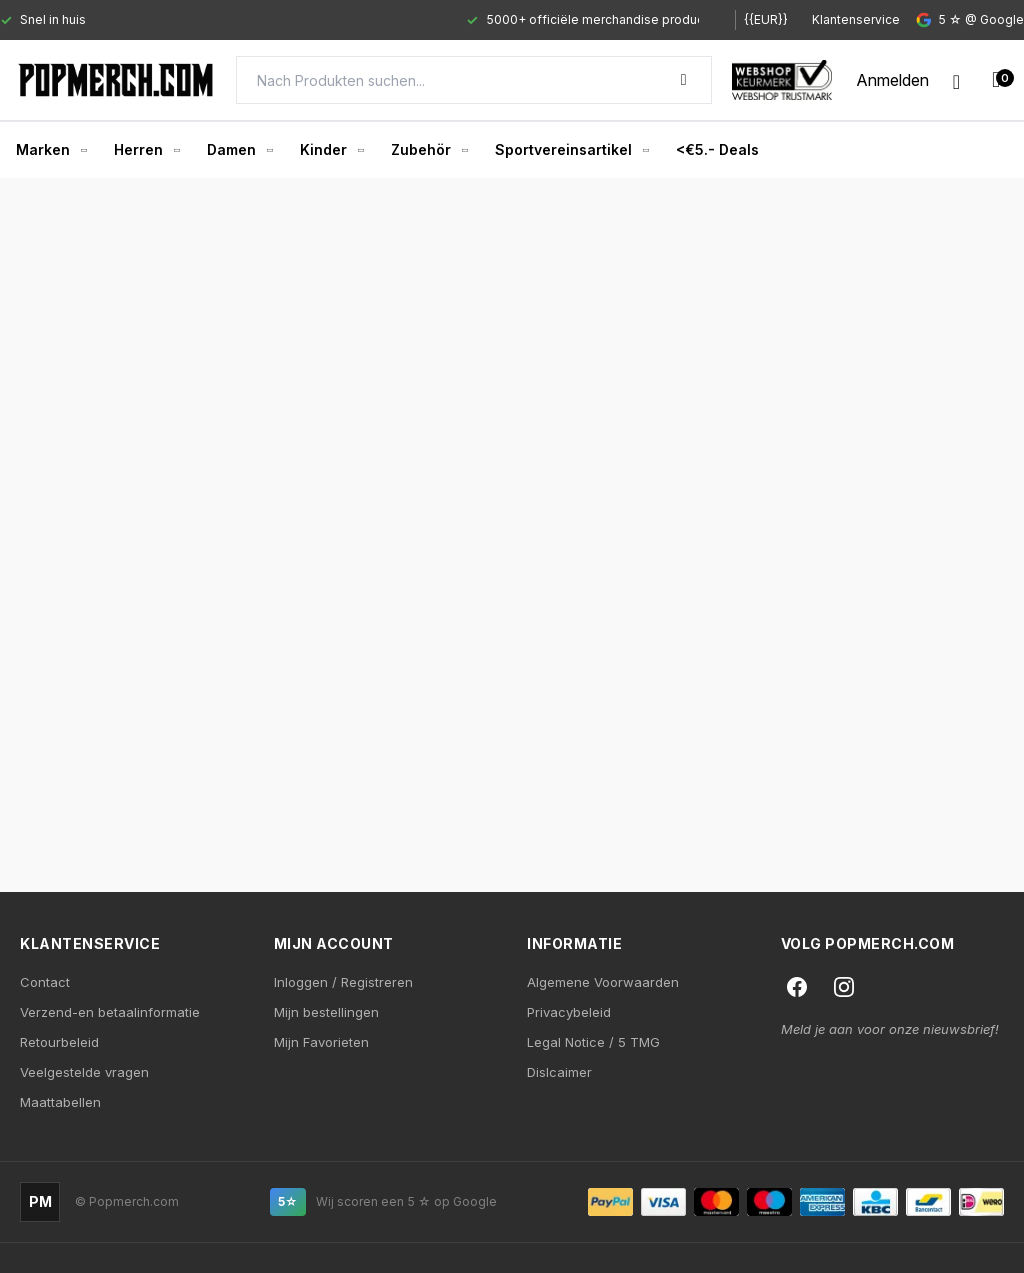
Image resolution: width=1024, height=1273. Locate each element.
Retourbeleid (59, 1042)
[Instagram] (844, 987)
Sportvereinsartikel (571, 149)
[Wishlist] (956, 80)
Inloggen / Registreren (343, 982)
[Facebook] (797, 987)
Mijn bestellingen (326, 1012)
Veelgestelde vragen (84, 1072)
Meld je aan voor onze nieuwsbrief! (890, 1029)
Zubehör (429, 149)
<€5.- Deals (717, 149)
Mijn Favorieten (321, 1042)
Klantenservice (856, 19)
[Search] (474, 80)
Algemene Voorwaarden (603, 982)
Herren (146, 149)
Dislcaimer (559, 1072)
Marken (51, 149)
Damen (239, 149)
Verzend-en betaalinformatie (110, 1012)
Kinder (331, 149)
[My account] (892, 80)
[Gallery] (349, 20)
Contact (45, 982)
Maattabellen (60, 1102)
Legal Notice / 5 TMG (593, 1042)
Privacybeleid (569, 1012)
